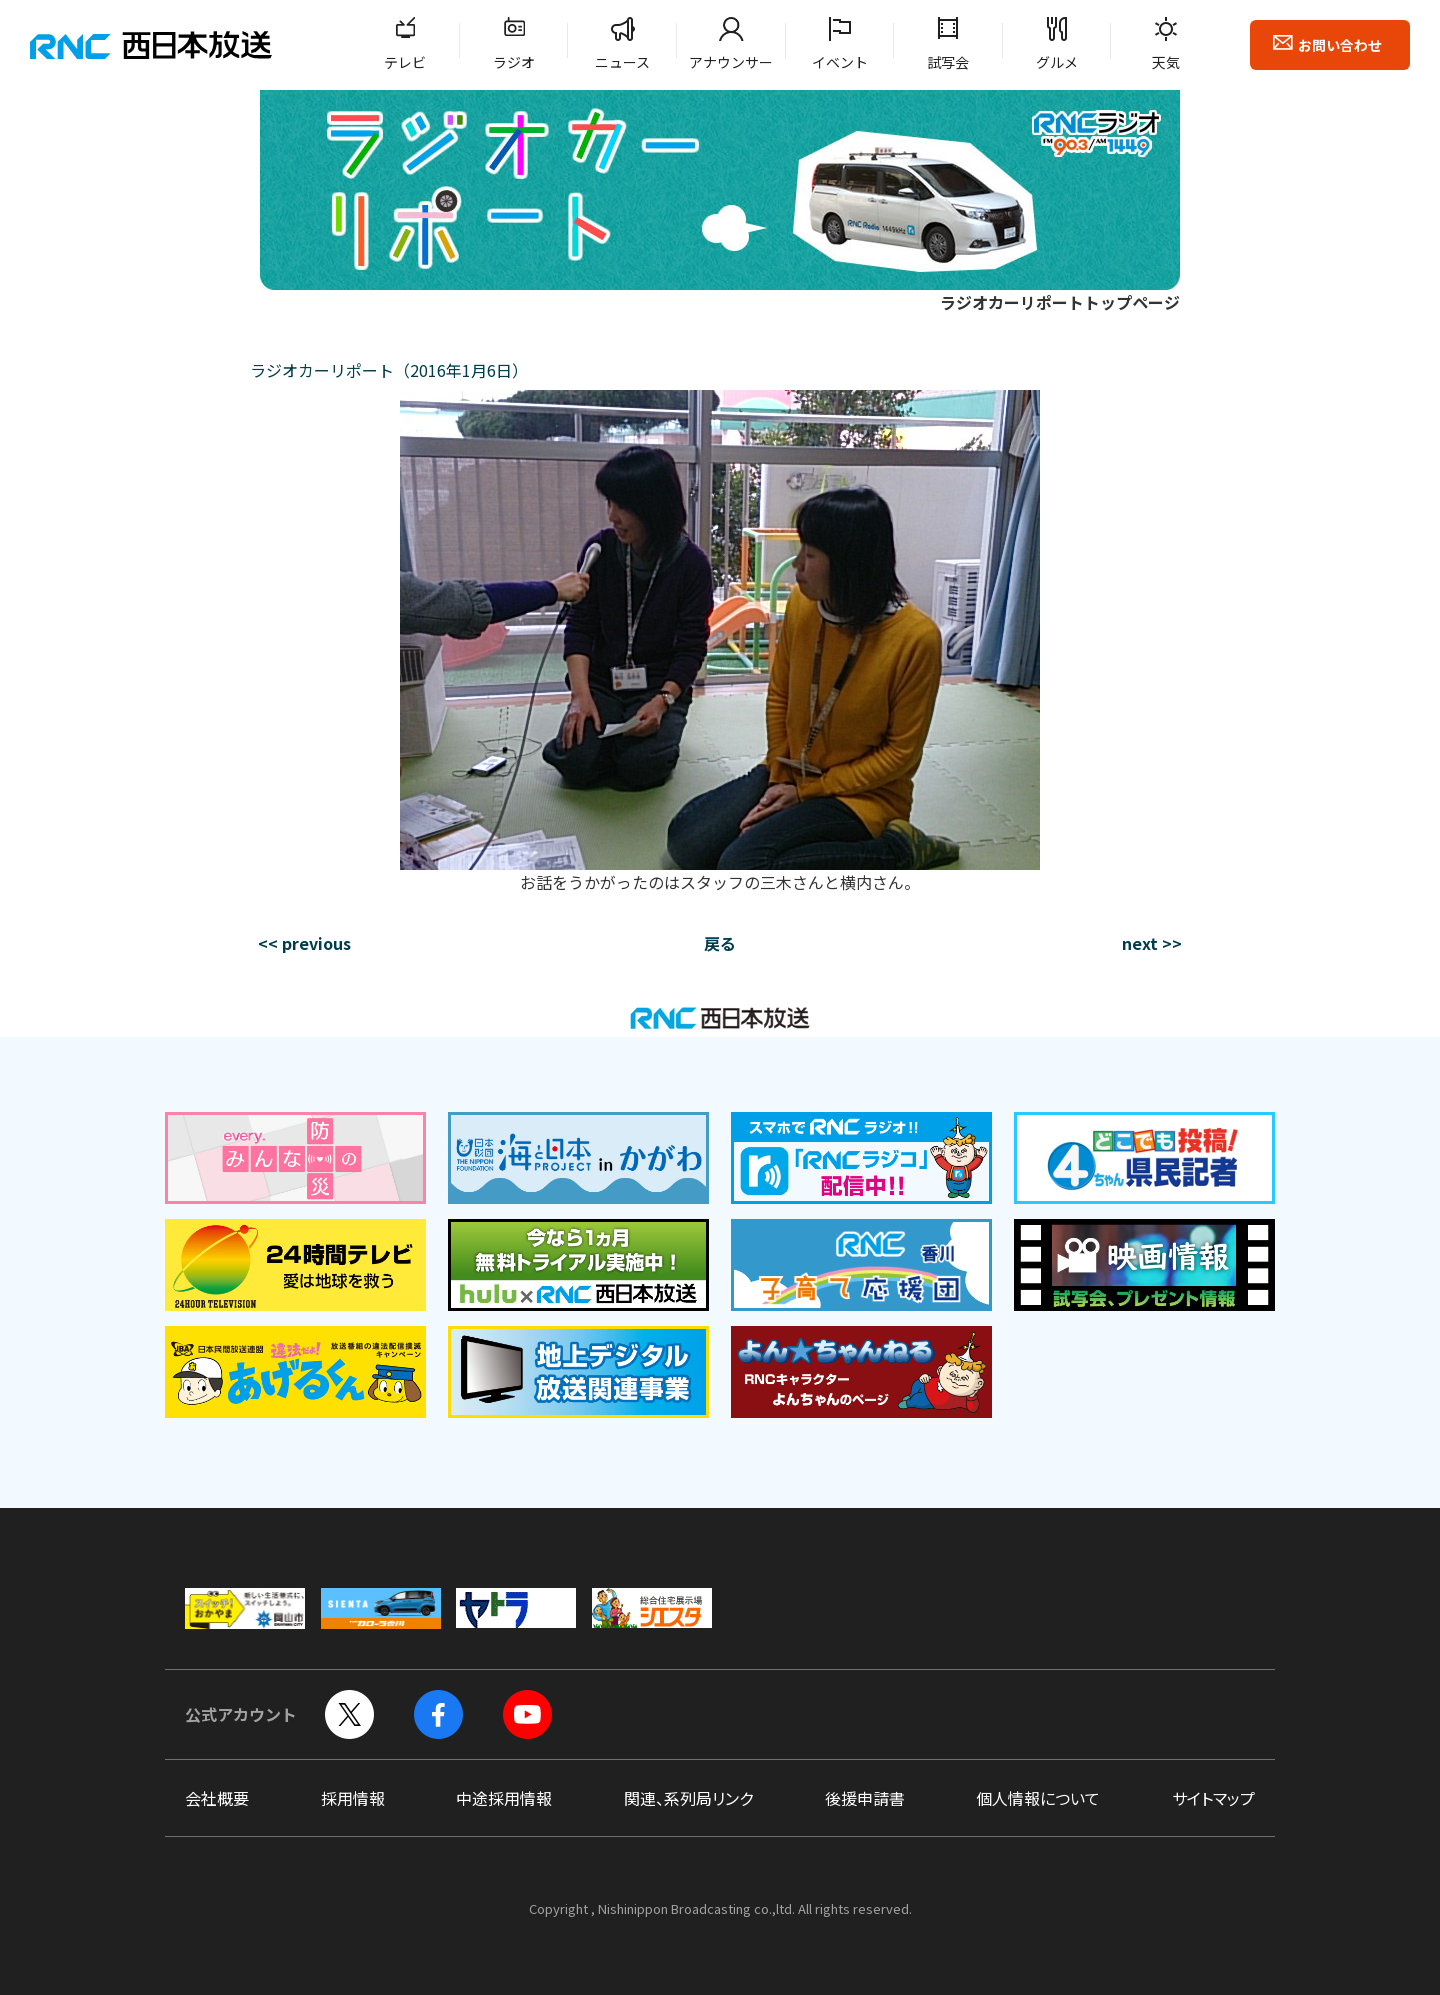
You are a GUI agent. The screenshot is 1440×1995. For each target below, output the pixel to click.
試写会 (948, 62)
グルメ (1057, 62)
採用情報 (353, 1798)
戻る (720, 943)
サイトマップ (1213, 1798)
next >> (1152, 943)
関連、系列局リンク (688, 1798)
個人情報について (1038, 1798)
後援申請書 (865, 1798)
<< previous (304, 943)
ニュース (622, 62)
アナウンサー (731, 62)
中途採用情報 (504, 1798)
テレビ (405, 62)
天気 (1166, 62)
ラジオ (514, 62)
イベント (840, 62)
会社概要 (217, 1798)
